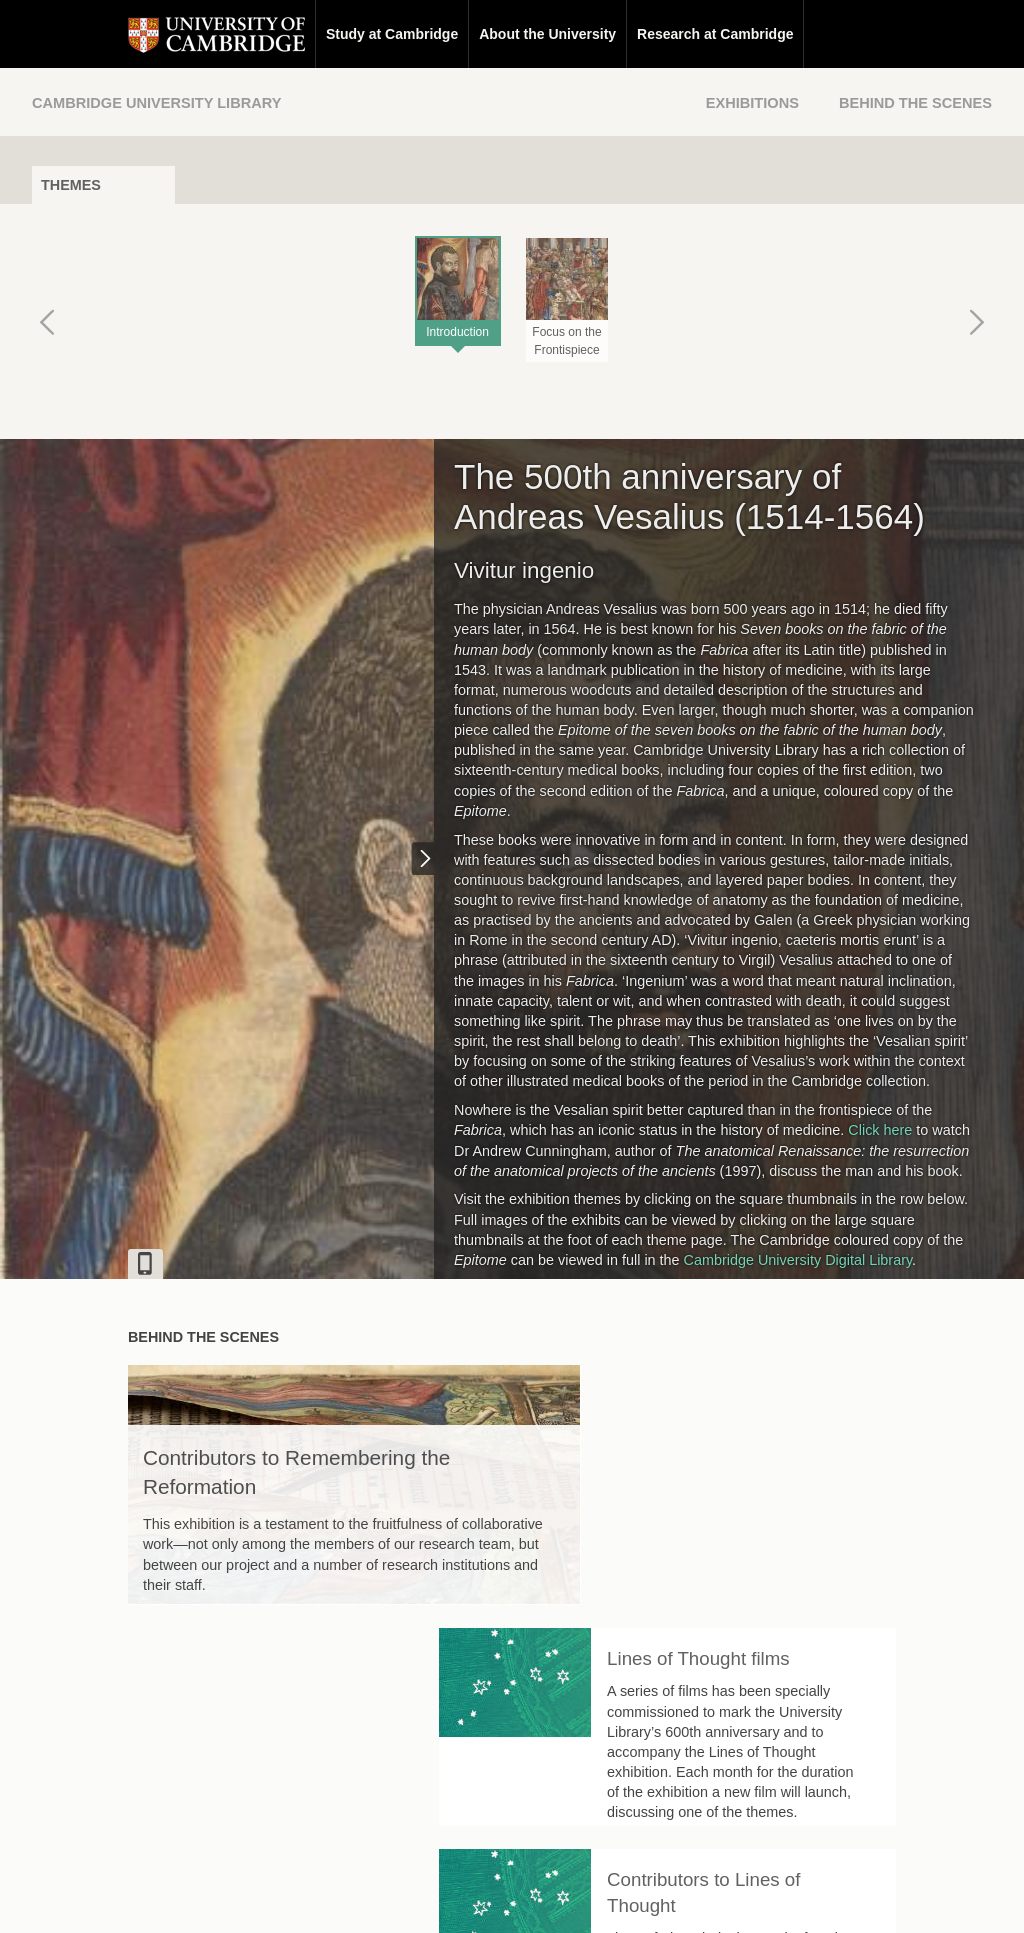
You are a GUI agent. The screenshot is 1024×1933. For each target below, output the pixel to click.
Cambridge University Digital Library (798, 1260)
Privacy (536, 1899)
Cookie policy (616, 1899)
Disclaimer (464, 1899)
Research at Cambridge (619, 34)
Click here (880, 1130)
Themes (71, 185)
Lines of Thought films (794, 1395)
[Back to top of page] (697, 1771)
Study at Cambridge (296, 34)
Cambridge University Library (156, 103)
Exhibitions (752, 103)
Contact (390, 1899)
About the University (451, 34)
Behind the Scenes (915, 103)
